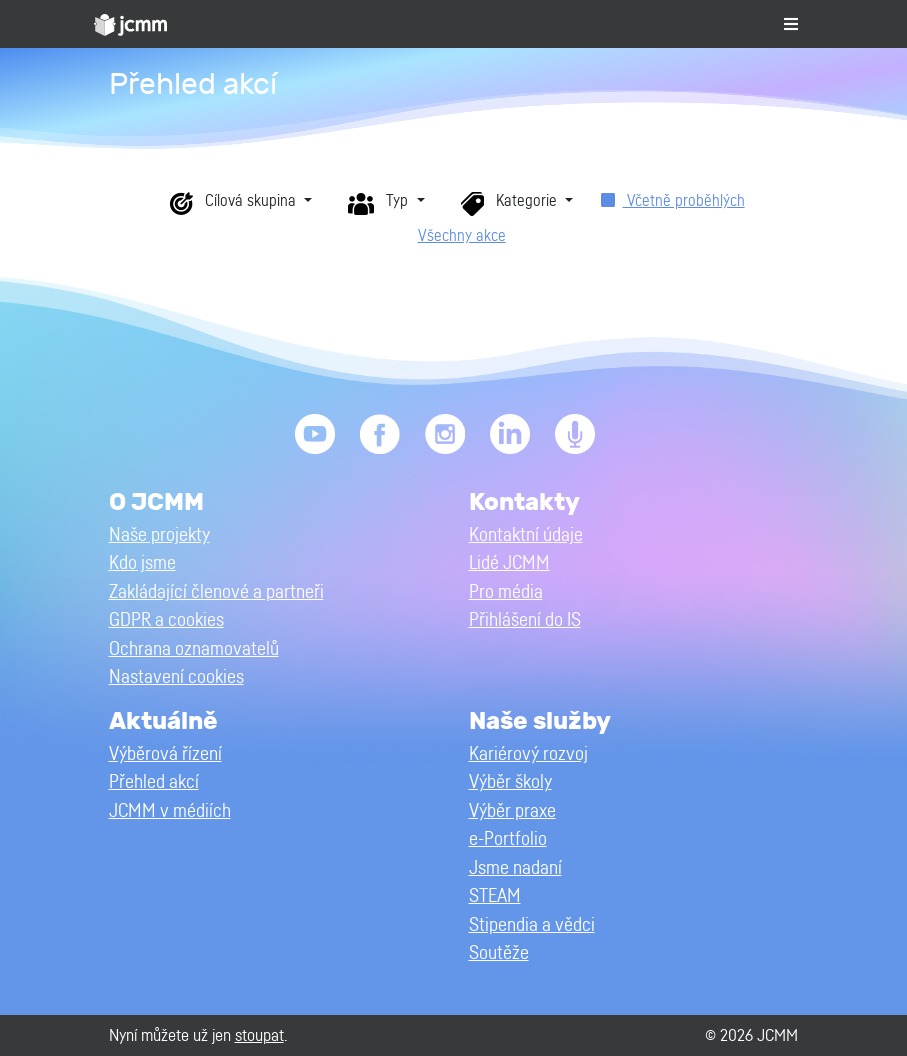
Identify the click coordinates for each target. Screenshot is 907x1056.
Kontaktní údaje (526, 535)
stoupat (259, 1035)
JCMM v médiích (170, 811)
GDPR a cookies (166, 620)
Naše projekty (159, 535)
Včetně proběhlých (673, 201)
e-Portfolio (508, 839)
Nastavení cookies (176, 677)
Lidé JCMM (509, 563)
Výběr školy (510, 782)
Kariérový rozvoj (528, 754)
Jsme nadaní (515, 868)
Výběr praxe (512, 811)
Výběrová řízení (165, 754)
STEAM (495, 896)
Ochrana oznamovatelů (194, 649)
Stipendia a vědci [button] (532, 925)
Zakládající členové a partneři (216, 592)
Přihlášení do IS (525, 620)
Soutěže (499, 953)
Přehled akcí (154, 782)
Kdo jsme (142, 563)
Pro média (506, 592)
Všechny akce (462, 236)
